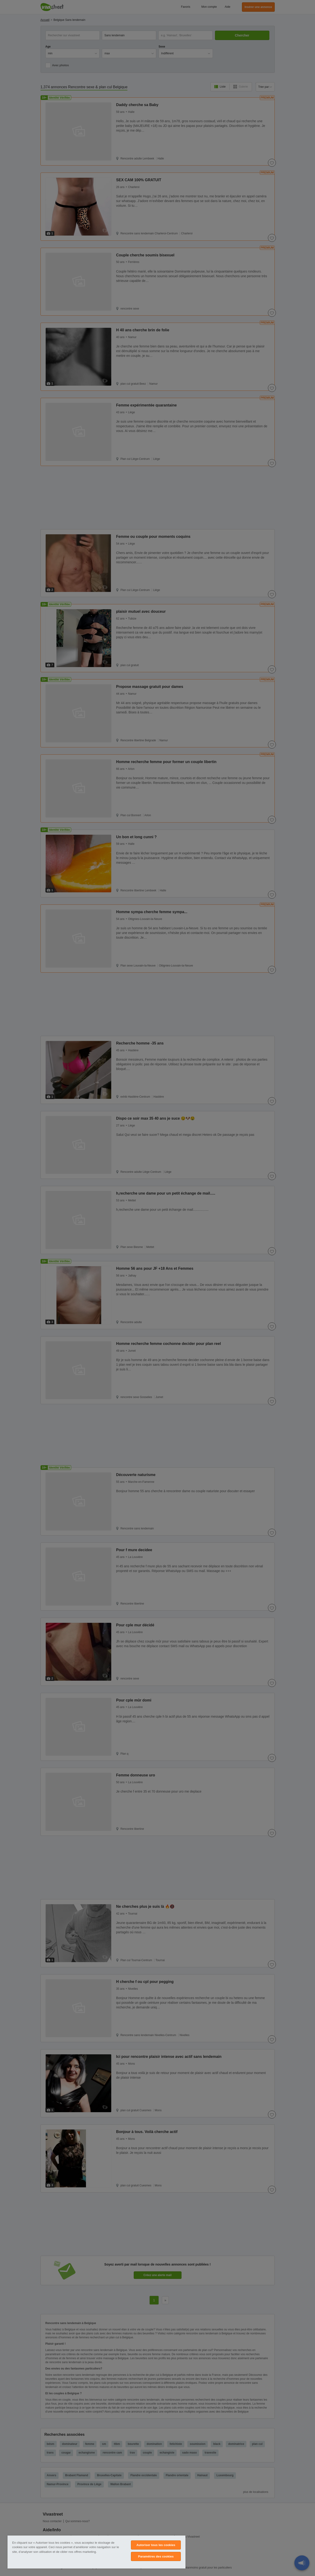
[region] (96, 2552)
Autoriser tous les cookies (155, 2545)
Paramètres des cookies (156, 2556)
